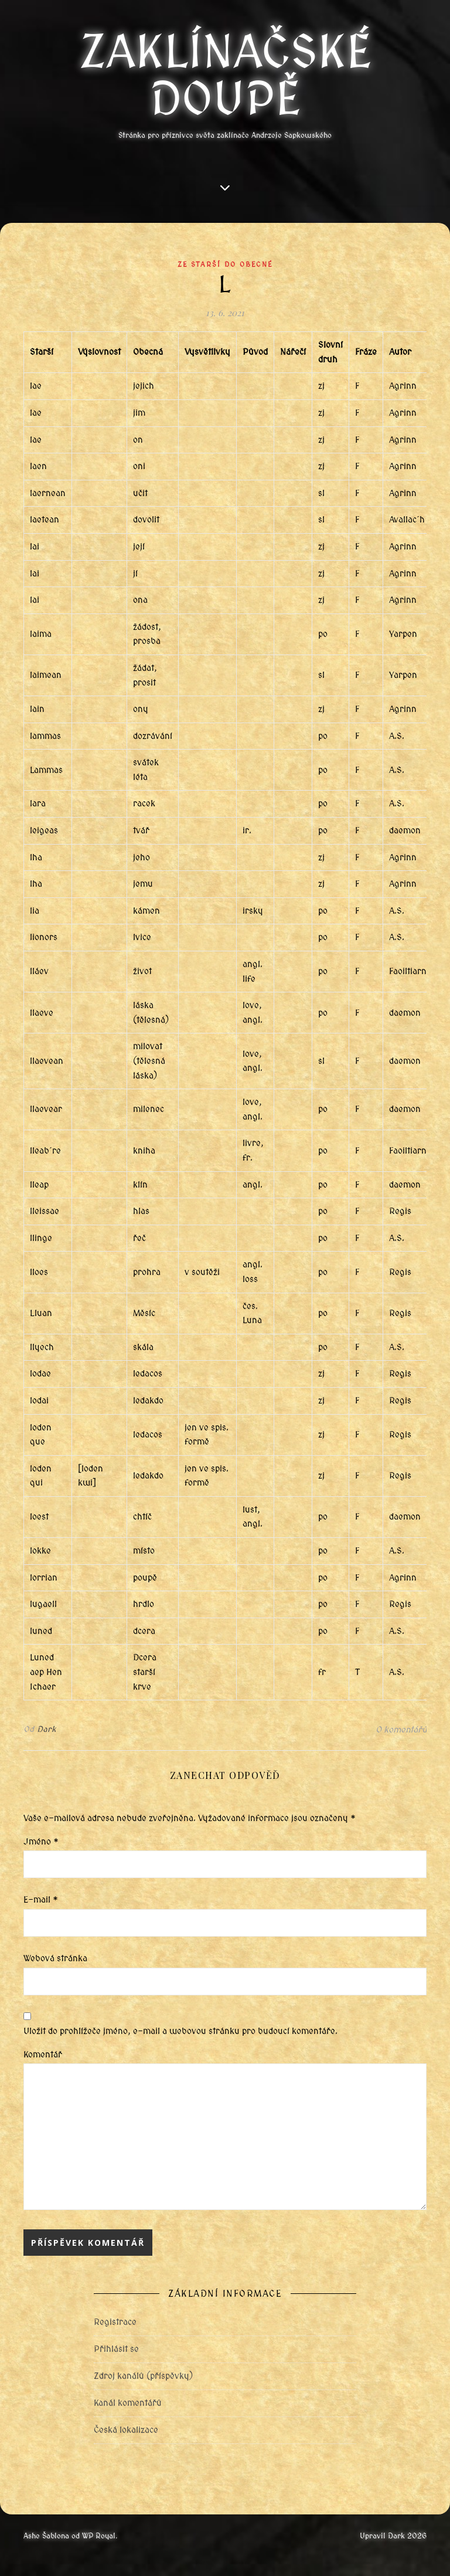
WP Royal (98, 2535)
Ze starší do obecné (225, 264)
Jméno (41, 1841)
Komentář (42, 2054)
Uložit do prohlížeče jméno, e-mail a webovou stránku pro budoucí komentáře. (180, 2031)
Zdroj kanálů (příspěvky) (143, 2376)
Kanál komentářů (128, 2403)
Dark (46, 1729)
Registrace (115, 2322)
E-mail (40, 1899)
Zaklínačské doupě (225, 76)
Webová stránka (55, 1958)
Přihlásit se (116, 2349)
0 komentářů (401, 1729)
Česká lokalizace (126, 2430)
